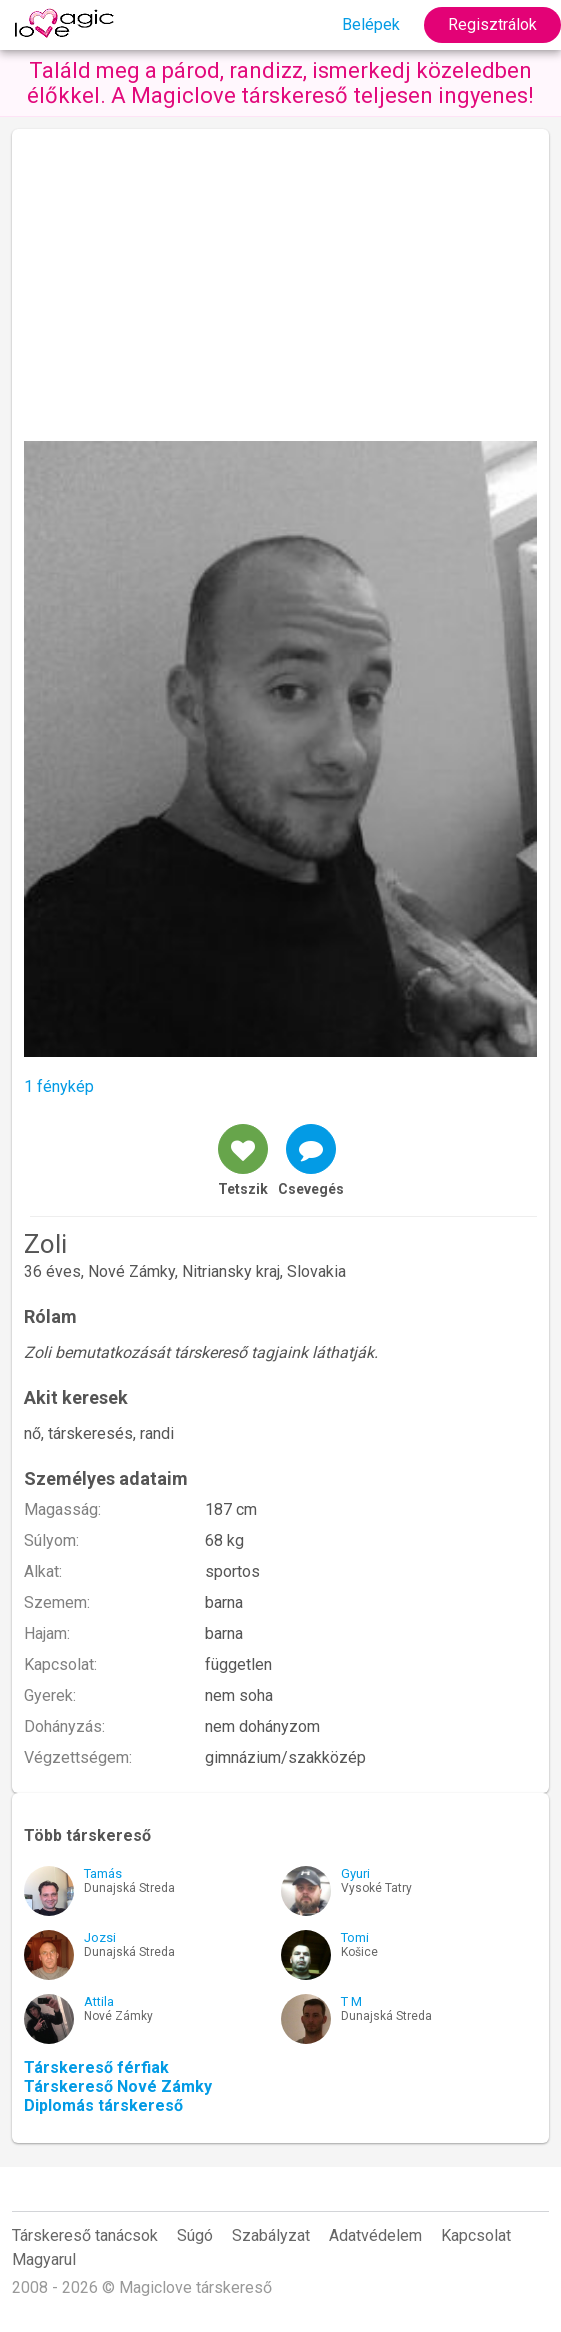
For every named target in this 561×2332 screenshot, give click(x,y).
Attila (99, 2001)
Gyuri (355, 1873)
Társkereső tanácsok (85, 2235)
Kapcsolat (476, 2235)
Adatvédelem (375, 2235)
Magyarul (44, 2259)
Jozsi (100, 1937)
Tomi (355, 1937)
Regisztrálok (492, 24)
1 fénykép (59, 1086)
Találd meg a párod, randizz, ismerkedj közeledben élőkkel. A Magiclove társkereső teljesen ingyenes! (280, 83)
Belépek (371, 24)
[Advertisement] (280, 291)
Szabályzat (271, 2235)
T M (351, 2001)
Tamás (103, 1873)
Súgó (195, 2235)
